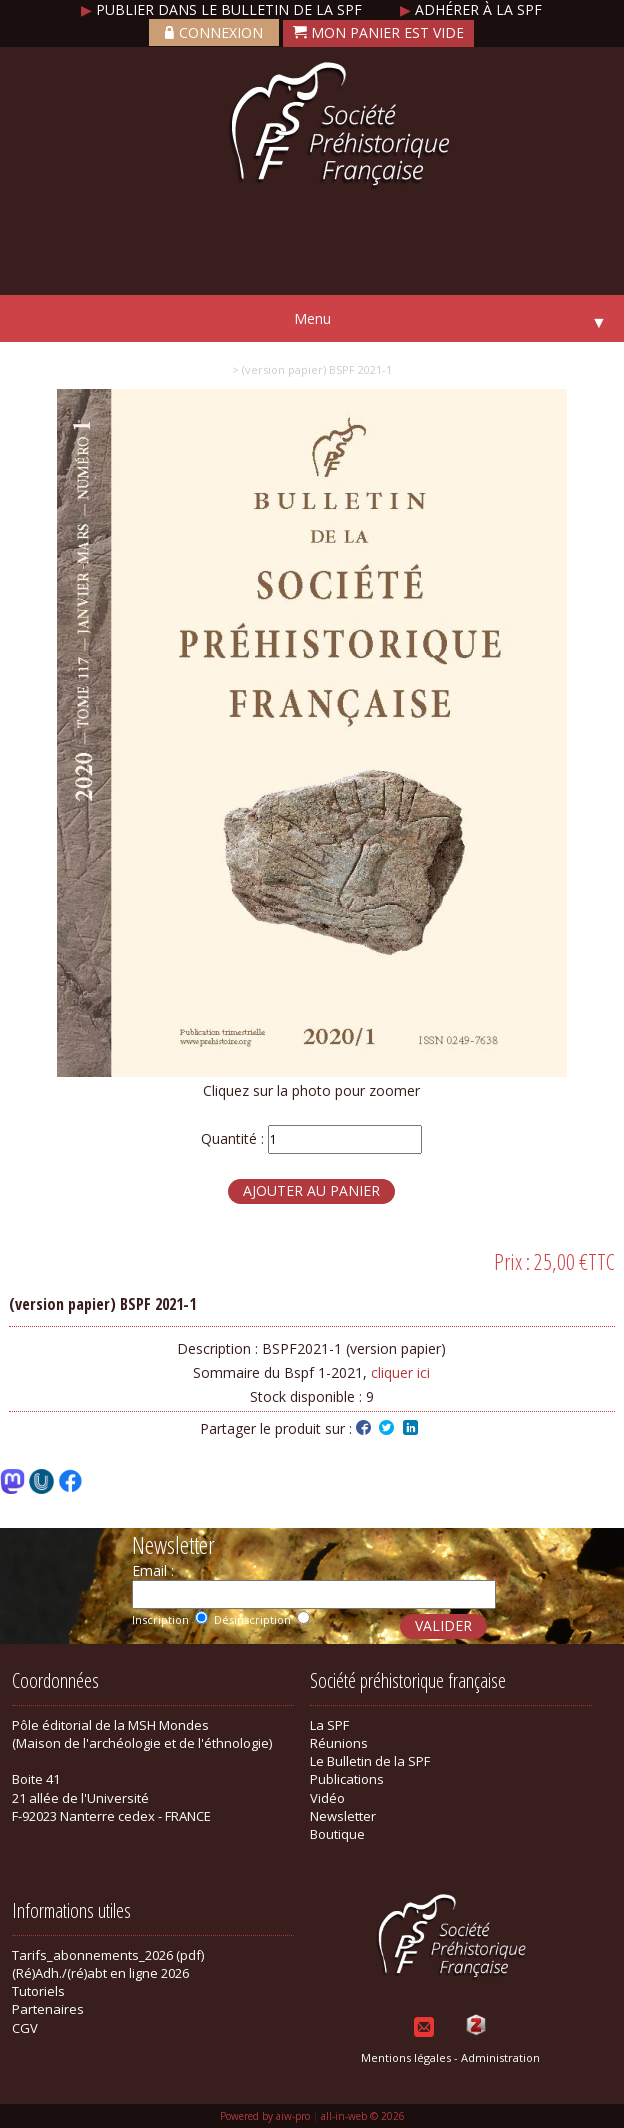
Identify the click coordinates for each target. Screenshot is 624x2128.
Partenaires (48, 2009)
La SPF (329, 1725)
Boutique (337, 1834)
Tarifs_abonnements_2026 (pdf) (108, 1955)
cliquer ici (400, 1372)
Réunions (339, 1743)
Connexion (214, 32)
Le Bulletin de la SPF (370, 1761)
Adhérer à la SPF (471, 9)
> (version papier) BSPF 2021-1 (312, 369)
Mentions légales (406, 2057)
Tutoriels (38, 1991)
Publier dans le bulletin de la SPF (223, 9)
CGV (25, 2028)
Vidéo (327, 1798)
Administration (500, 2057)
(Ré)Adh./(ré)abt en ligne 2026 (100, 1973)
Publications (347, 1779)
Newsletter (343, 1816)
